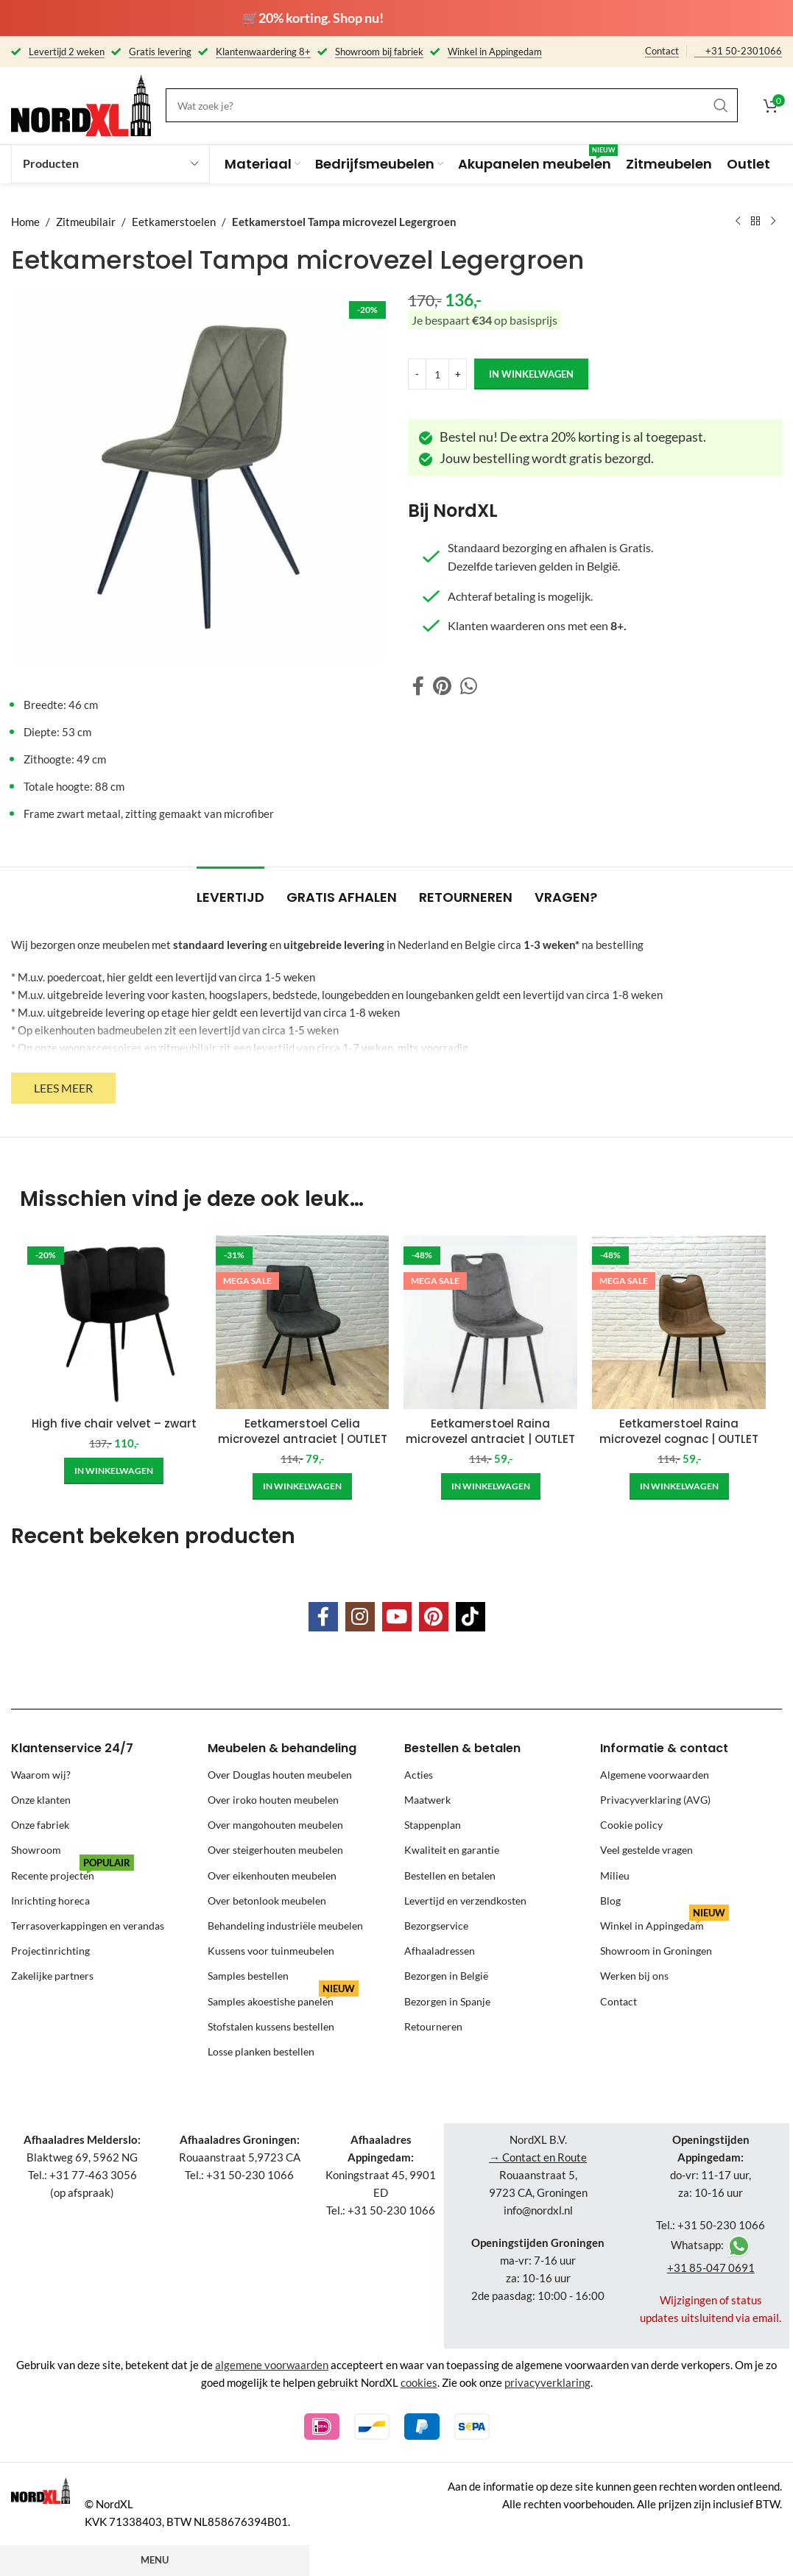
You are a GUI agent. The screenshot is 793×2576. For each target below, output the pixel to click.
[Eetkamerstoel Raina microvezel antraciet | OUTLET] (490, 1322)
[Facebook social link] (418, 686)
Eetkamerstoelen (174, 221)
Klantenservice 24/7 (72, 1748)
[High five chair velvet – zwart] (114, 1322)
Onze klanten (41, 1799)
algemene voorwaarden (271, 2364)
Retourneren (433, 2026)
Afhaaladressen (439, 1950)
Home (25, 221)
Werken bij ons (634, 1975)
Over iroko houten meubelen (273, 1799)
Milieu (615, 1875)
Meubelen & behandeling (282, 1748)
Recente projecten (72, 1872)
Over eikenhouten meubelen (272, 1875)
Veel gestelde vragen (646, 1849)
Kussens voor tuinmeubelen (271, 1950)
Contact (662, 51)
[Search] (452, 105)
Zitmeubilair (86, 221)
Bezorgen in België (446, 1975)
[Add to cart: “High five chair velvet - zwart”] (113, 1471)
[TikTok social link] (470, 1616)
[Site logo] (81, 103)
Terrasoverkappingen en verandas (87, 1925)
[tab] (230, 890)
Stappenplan (432, 1824)
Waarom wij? (41, 1774)
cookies (419, 2382)
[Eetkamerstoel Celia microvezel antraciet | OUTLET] (303, 1322)
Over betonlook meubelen (267, 1900)
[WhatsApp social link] (469, 686)
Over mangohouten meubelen (275, 1824)
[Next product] (773, 221)
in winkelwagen (531, 373)
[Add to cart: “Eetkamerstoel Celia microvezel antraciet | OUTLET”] (302, 1486)
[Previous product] (738, 221)
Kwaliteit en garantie (451, 1849)
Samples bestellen (248, 1975)
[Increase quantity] (457, 374)
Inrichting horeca (50, 1900)
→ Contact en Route (538, 2157)
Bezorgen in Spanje (447, 2001)
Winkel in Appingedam (664, 1922)
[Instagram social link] (360, 1616)
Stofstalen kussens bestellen (271, 2026)
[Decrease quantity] (417, 374)
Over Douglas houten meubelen (280, 1774)
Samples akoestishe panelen (283, 1998)
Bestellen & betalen (462, 1748)
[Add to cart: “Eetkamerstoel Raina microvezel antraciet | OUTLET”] (490, 1486)
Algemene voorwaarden (654, 1774)
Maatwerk (427, 1799)
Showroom (36, 1849)
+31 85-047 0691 (711, 2267)
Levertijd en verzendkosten (465, 1900)
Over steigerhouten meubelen (275, 1849)
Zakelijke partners (52, 1975)
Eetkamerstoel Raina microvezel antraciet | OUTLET (490, 1431)
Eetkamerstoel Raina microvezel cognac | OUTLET (678, 1431)
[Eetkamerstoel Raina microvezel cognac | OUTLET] (679, 1322)
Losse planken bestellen (261, 2051)
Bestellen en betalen (450, 1875)
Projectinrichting (50, 1950)
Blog (610, 1900)
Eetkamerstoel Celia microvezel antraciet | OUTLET (302, 1431)
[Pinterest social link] (442, 686)
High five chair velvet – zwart (114, 1423)
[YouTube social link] (397, 1616)
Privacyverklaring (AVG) (655, 1799)
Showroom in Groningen (656, 1950)
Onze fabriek (40, 1824)
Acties (418, 1774)
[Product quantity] (437, 374)
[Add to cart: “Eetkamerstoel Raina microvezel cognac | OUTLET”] (679, 1486)
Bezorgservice (436, 1925)
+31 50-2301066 (743, 51)
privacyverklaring (547, 2382)
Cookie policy (631, 1824)
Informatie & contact (664, 1748)
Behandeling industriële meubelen (285, 1925)
